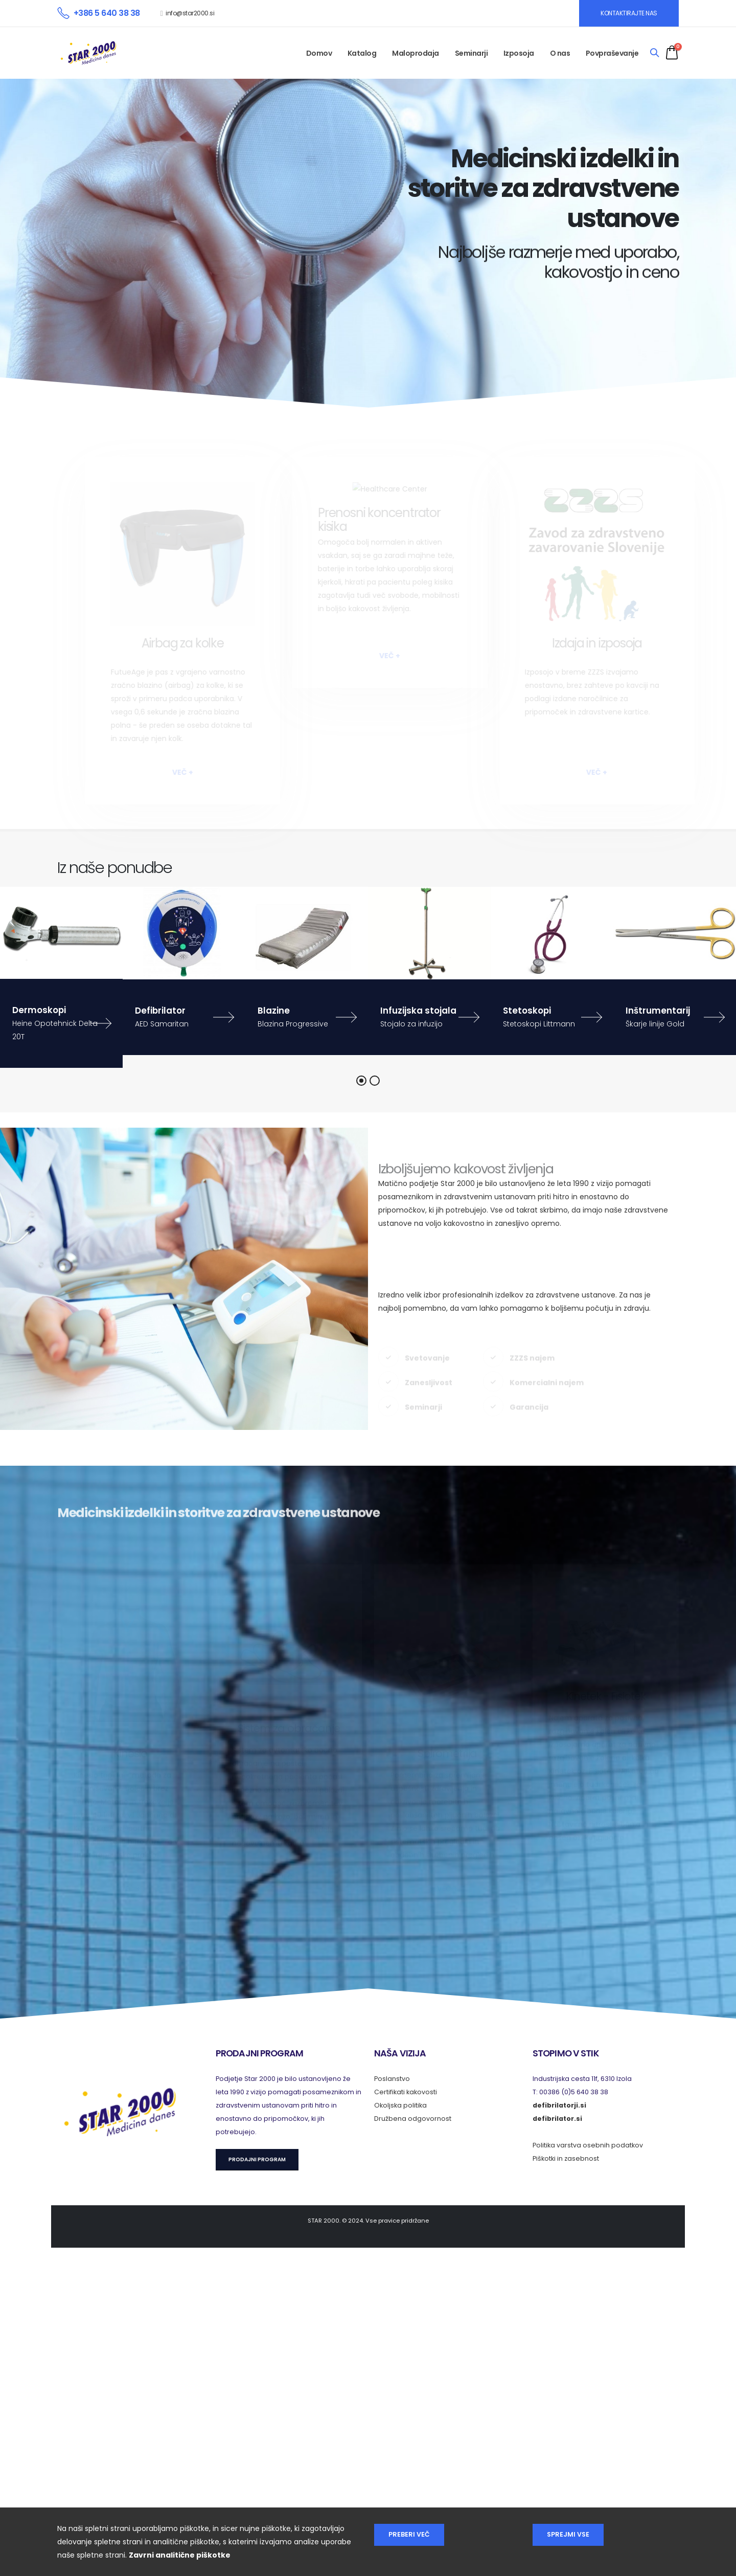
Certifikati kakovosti (405, 2092)
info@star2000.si (190, 13)
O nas (560, 53)
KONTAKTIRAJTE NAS (629, 13)
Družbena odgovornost (412, 2118)
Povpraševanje (612, 53)
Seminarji (471, 53)
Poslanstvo (392, 2078)
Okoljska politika (400, 2105)
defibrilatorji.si (559, 2105)
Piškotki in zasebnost (566, 2158)
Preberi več (409, 2534)
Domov (319, 53)
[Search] (654, 53)
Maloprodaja (415, 53)
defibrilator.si (557, 2118)
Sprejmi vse (568, 2534)
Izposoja (518, 53)
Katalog (362, 53)
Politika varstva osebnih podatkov (588, 2145)
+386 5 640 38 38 (107, 13)
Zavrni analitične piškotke (180, 2555)
